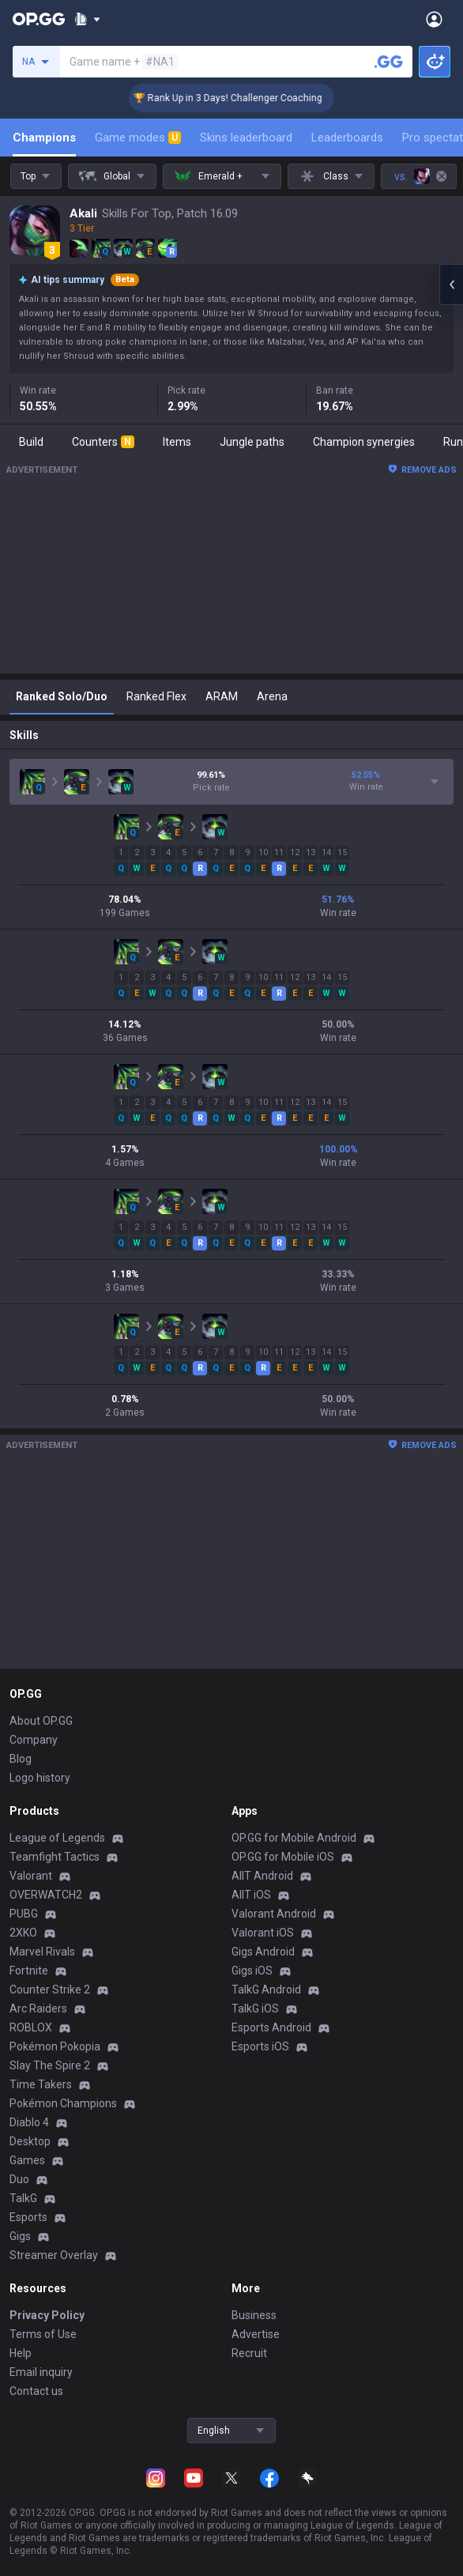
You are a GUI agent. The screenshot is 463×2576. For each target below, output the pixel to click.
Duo (19, 2179)
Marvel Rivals (42, 1951)
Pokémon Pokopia (54, 2046)
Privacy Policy (47, 2315)
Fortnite (28, 1970)
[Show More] (87, 19)
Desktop (30, 2141)
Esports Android (271, 2027)
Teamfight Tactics (54, 1856)
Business (254, 2315)
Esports (28, 2217)
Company (33, 1739)
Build (31, 442)
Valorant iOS (263, 1932)
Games (27, 2160)
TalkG (23, 2198)
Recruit (249, 2353)
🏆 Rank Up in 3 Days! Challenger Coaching (249, 98)
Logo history (39, 1777)
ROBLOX (30, 2027)
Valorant (30, 1875)
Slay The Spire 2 (49, 2065)
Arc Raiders (38, 2008)
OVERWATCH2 (45, 1894)
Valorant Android (274, 1913)
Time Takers (40, 2084)
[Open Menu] (434, 19)
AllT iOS (251, 1894)
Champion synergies (364, 442)
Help (20, 2353)
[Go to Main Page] (39, 19)
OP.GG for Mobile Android (294, 1837)
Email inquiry (41, 2372)
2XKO (23, 1932)
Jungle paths (252, 442)
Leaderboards (347, 137)
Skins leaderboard (246, 137)
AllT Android (262, 1875)
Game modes (138, 137)
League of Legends (57, 1837)
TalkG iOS (255, 2008)
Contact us (36, 2391)
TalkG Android (266, 1989)
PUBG (23, 1913)
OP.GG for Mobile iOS (283, 1856)
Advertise (256, 2334)
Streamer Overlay (53, 2255)
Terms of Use (43, 2334)
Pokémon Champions (63, 2103)
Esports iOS (260, 2046)
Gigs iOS (252, 1970)
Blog (20, 1758)
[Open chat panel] (451, 284)
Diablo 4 (29, 2122)
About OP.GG (41, 1720)
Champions (44, 137)
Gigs (20, 2236)
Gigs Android (263, 1951)
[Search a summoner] (388, 61)
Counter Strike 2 (49, 1989)
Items (177, 442)
